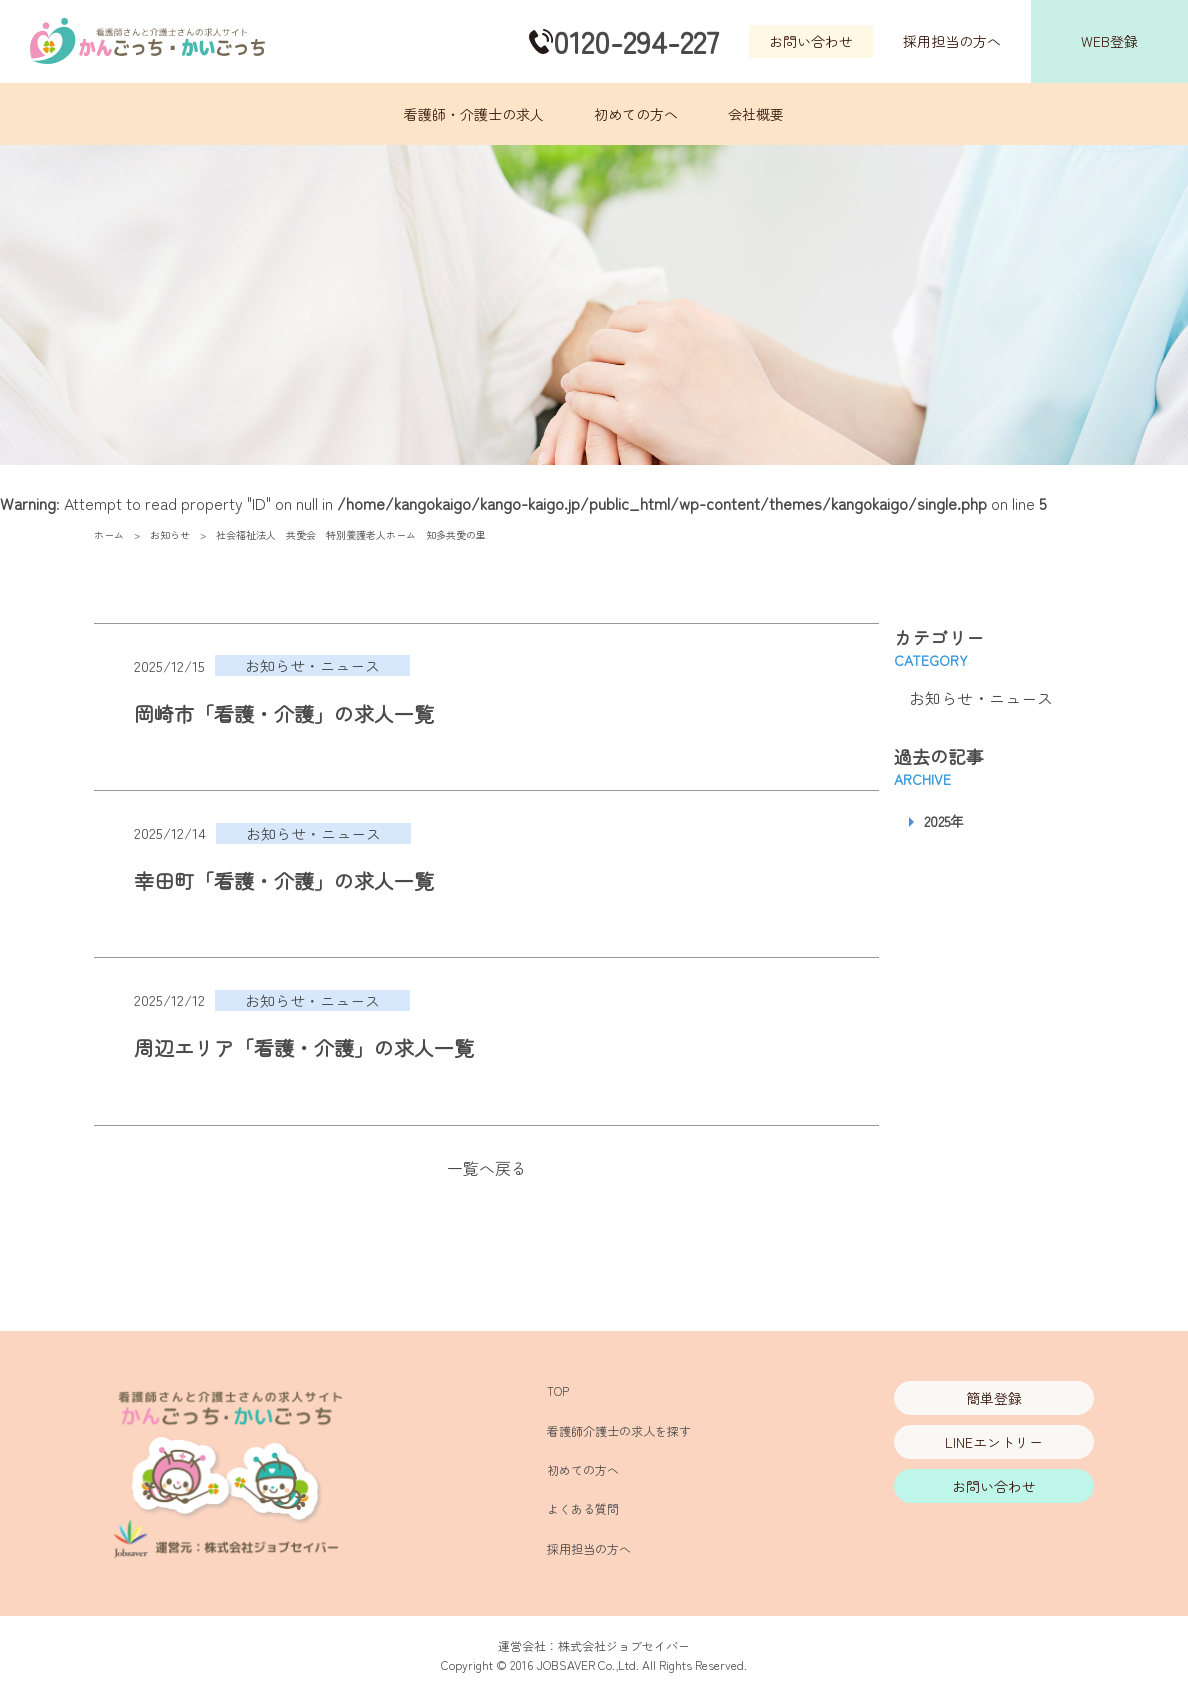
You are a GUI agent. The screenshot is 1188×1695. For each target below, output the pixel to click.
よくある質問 (583, 1508)
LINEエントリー (994, 1442)
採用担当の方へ (952, 41)
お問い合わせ (811, 41)
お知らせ (170, 534)
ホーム (109, 534)
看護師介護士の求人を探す (619, 1430)
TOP (558, 1390)
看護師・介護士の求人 (474, 114)
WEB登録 (1109, 41)
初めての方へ (636, 114)
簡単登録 (994, 1398)
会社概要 (756, 114)
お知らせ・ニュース (981, 698)
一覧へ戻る (487, 1168)
